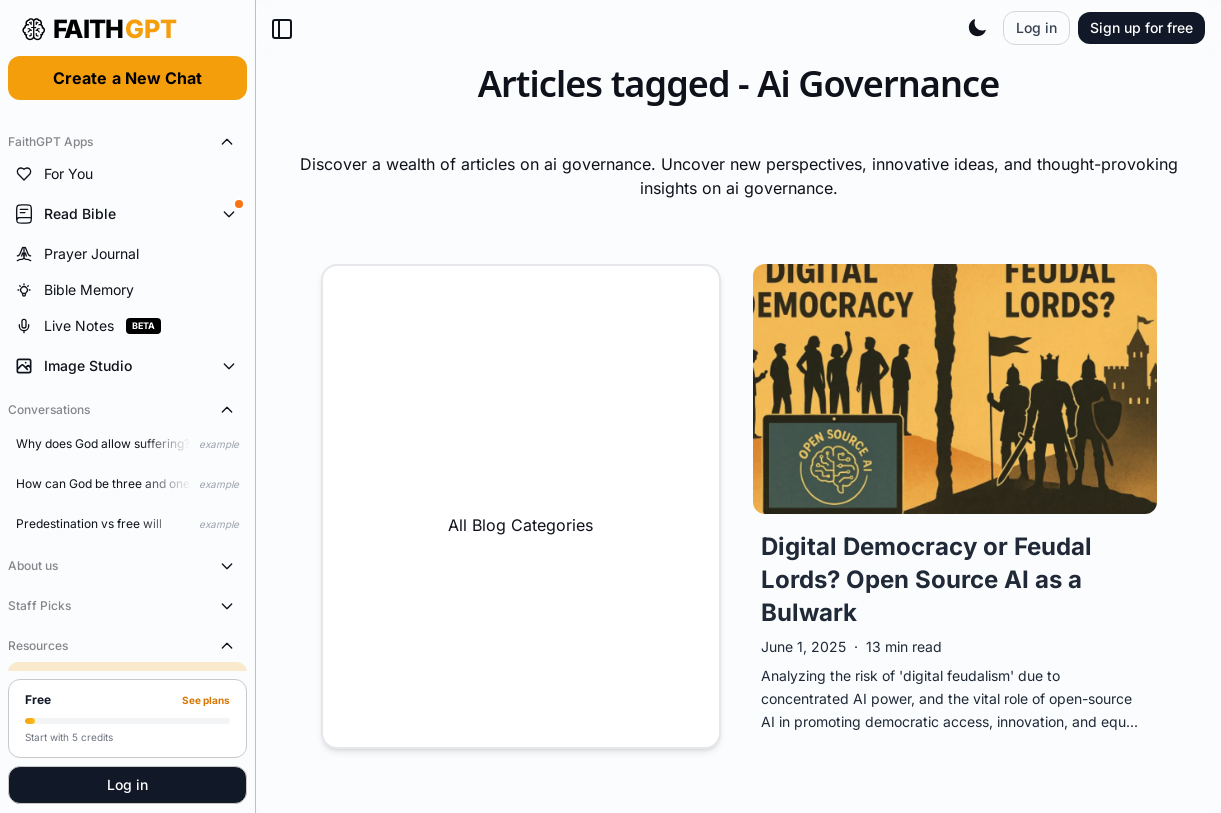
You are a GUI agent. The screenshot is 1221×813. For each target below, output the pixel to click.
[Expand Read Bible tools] (127, 214)
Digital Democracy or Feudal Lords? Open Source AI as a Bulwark (926, 579)
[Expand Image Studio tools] (127, 366)
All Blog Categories (520, 506)
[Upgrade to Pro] (127, 718)
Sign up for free (1141, 27)
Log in (127, 784)
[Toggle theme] (977, 28)
